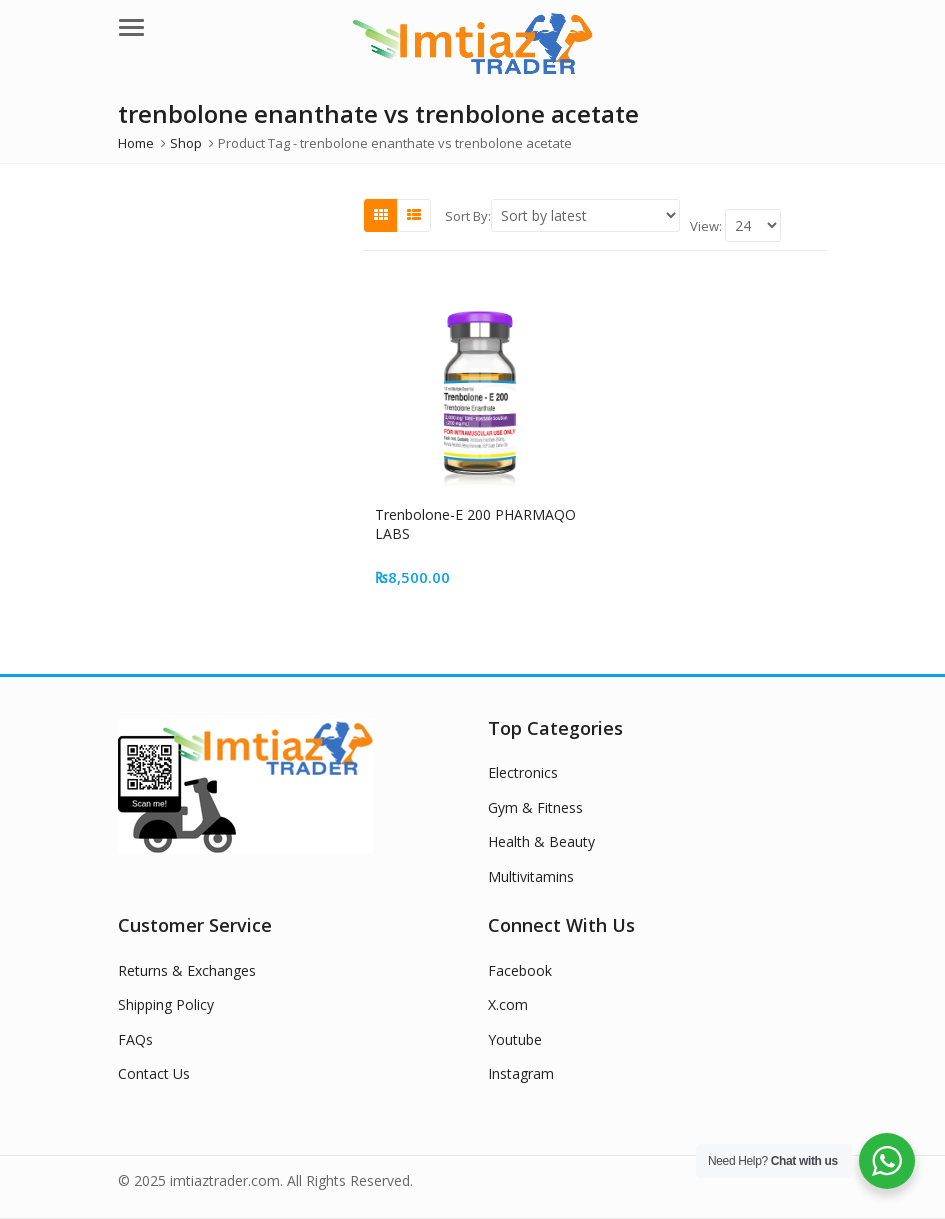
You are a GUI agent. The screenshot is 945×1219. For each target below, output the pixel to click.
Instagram (521, 1073)
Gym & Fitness (535, 807)
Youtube (515, 1039)
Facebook (520, 970)
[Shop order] (585, 215)
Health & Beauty (541, 841)
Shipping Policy (166, 1004)
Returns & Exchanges (187, 970)
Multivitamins (531, 876)
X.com (508, 1004)
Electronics (523, 772)
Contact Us (154, 1073)
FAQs (135, 1039)
